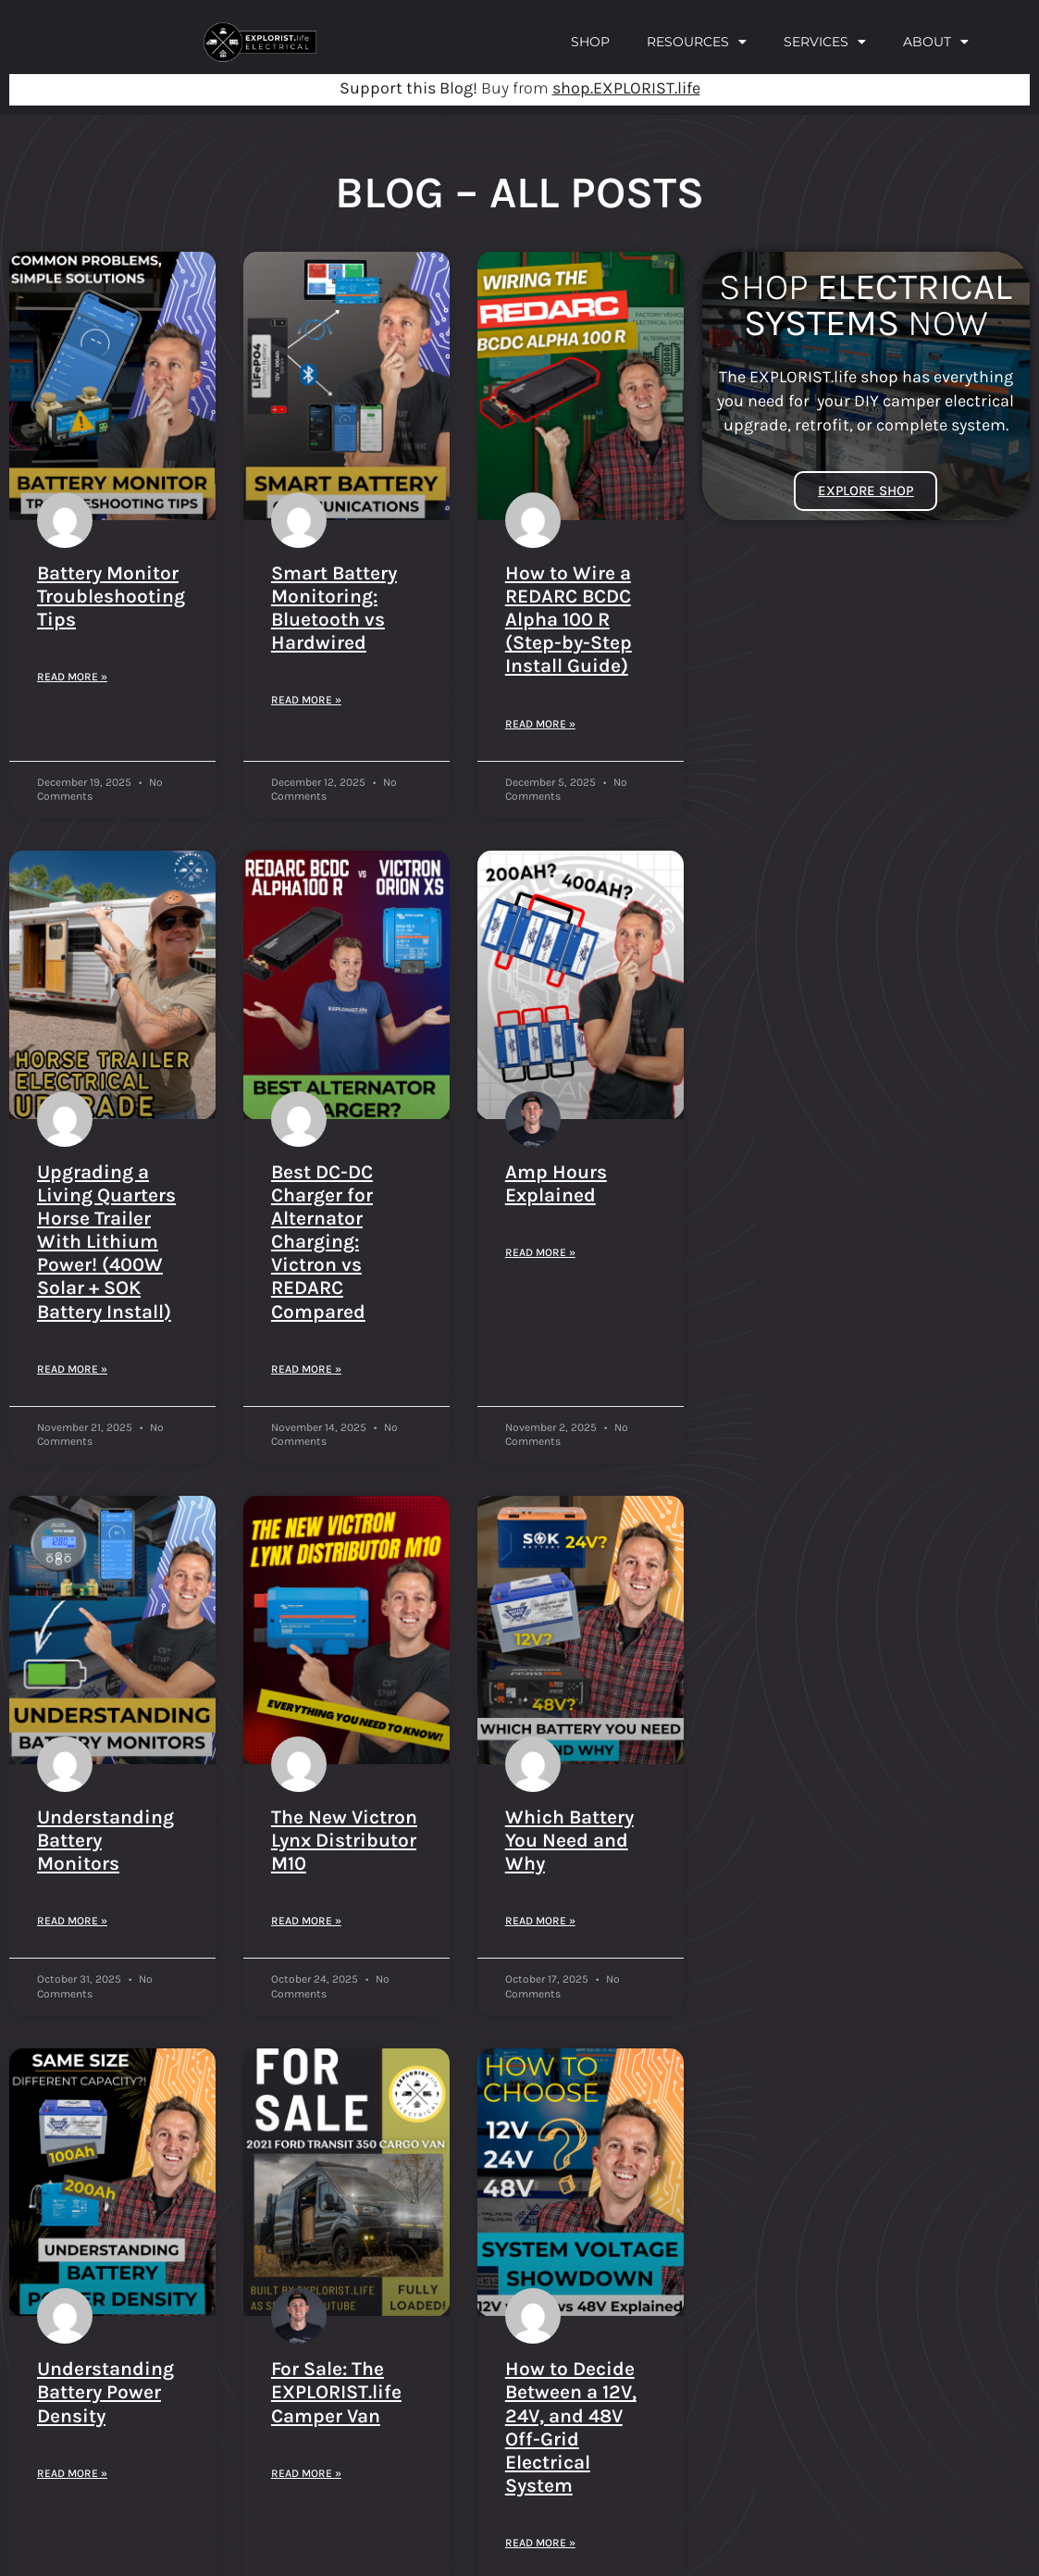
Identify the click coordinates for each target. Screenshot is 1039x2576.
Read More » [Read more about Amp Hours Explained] (540, 1252)
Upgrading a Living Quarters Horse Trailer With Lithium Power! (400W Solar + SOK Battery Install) (106, 1242)
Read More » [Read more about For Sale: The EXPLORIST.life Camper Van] (306, 2473)
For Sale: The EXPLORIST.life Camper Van (336, 2392)
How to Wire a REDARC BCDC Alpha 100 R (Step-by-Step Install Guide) (568, 620)
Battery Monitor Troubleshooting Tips (111, 596)
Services (825, 41)
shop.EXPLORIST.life (626, 88)
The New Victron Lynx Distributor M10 (344, 1840)
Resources (697, 41)
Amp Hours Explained (556, 1183)
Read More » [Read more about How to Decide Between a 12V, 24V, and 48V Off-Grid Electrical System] (540, 2542)
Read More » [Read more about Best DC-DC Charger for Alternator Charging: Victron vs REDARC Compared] (306, 1369)
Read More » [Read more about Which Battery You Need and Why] (540, 1920)
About (936, 41)
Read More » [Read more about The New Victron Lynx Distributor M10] (306, 1920)
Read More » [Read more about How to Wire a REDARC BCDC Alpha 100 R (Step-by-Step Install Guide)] (540, 723)
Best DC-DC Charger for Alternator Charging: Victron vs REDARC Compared (322, 1242)
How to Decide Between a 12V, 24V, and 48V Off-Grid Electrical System (571, 2427)
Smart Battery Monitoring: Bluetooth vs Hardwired (334, 608)
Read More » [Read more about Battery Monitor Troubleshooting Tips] (72, 676)
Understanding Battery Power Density (105, 2392)
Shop (590, 41)
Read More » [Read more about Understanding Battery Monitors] (72, 1920)
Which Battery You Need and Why (569, 1840)
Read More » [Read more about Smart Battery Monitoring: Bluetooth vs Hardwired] (306, 699)
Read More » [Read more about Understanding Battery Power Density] (72, 2473)
